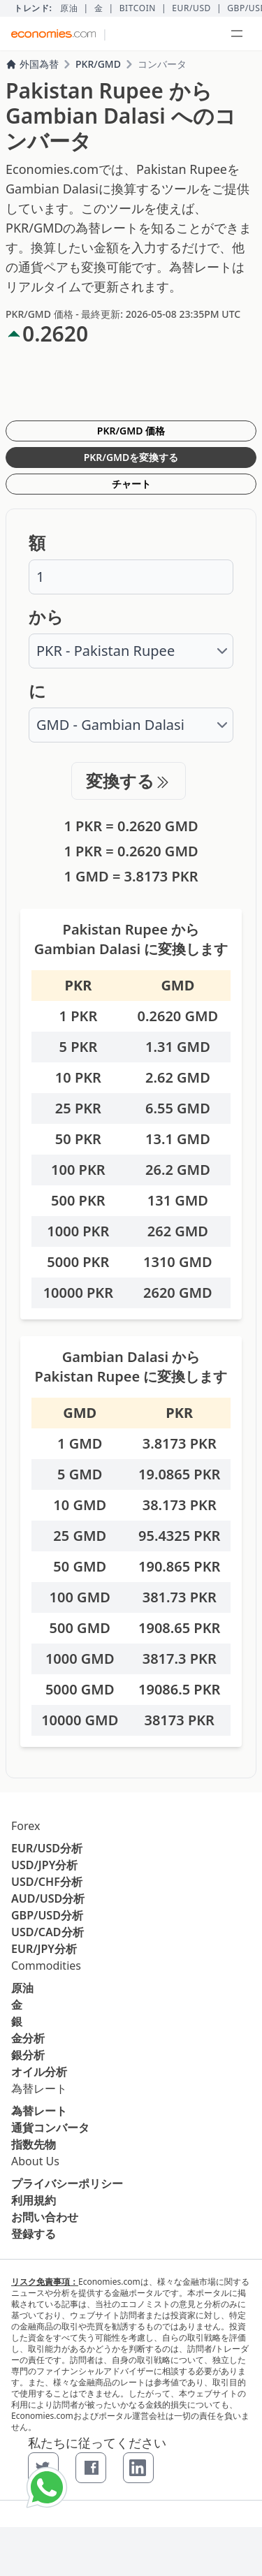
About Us (35, 2161)
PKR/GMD (98, 64)
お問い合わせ (44, 2217)
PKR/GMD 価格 (131, 430)
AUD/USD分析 (48, 1898)
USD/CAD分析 (47, 1932)
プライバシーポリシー (67, 2183)
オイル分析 (39, 2071)
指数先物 (33, 2144)
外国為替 (32, 64)
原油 (69, 8)
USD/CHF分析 (46, 1881)
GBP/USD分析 (47, 1915)
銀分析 (28, 2055)
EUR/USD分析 (46, 1848)
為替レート (39, 2088)
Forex (25, 1826)
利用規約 (33, 2200)
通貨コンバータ (50, 2127)
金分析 (28, 2038)
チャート (131, 483)
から (46, 617)
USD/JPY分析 (44, 1865)
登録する (33, 2233)
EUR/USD (191, 8)
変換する (128, 780)
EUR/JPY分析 (44, 1948)
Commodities (46, 1965)
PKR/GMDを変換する (131, 457)
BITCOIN (137, 8)
